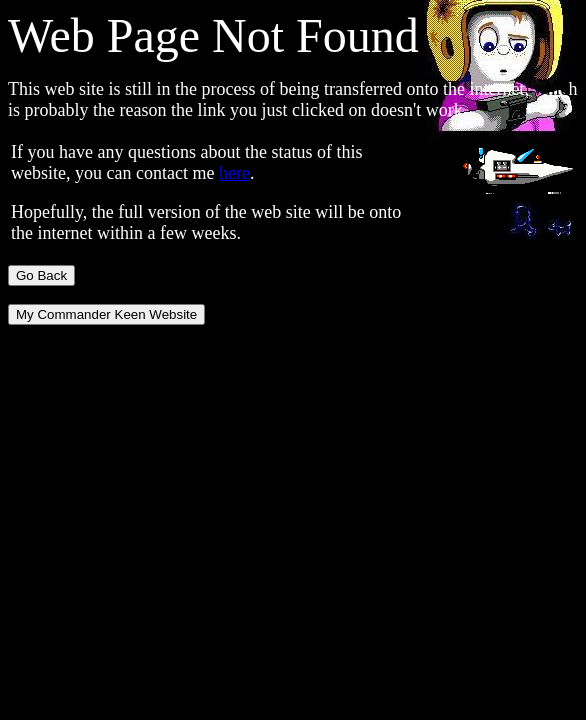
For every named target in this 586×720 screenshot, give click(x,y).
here (234, 173)
